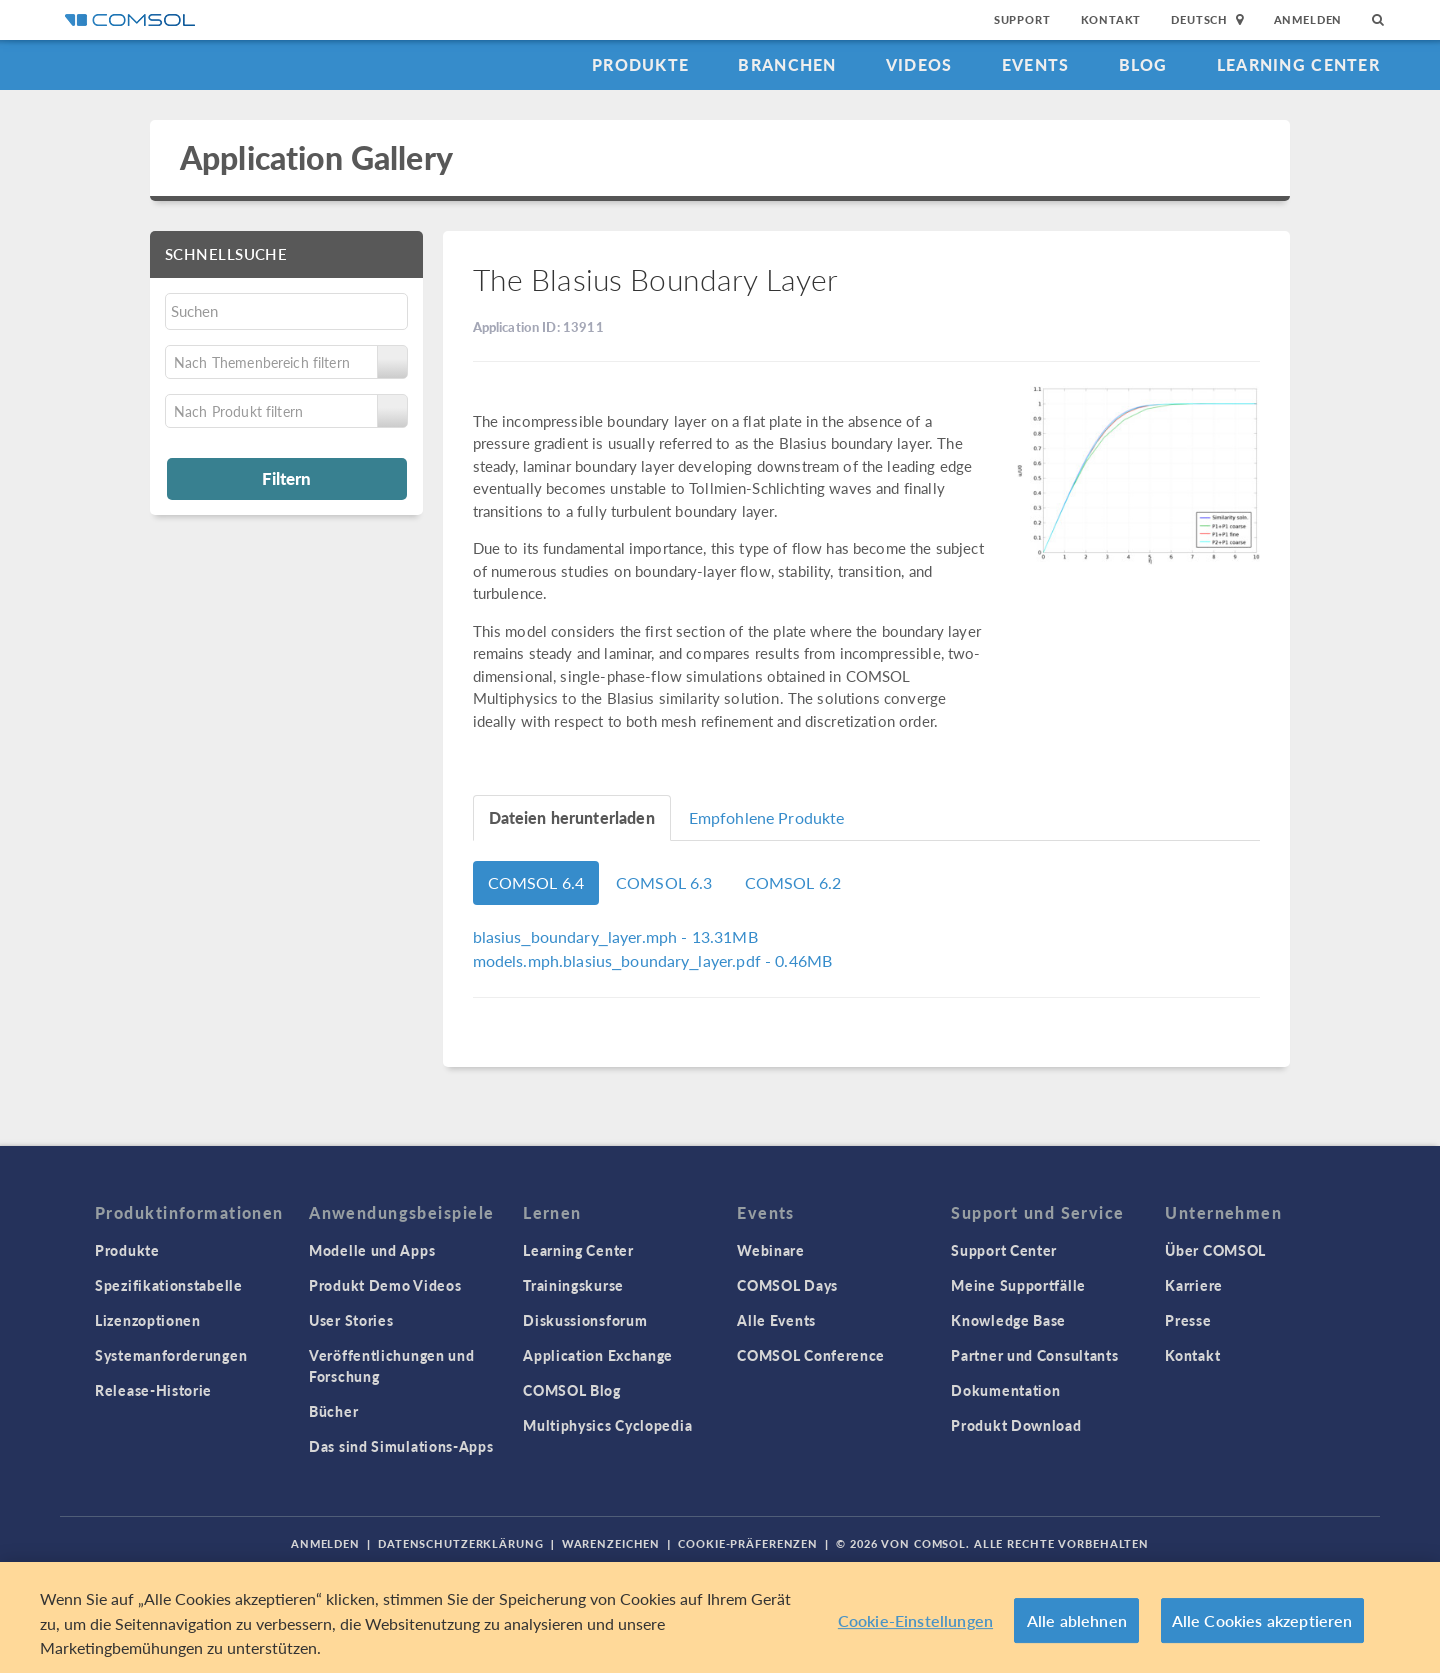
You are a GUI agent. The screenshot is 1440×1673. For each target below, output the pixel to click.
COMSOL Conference (811, 1355)
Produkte (640, 64)
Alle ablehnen (1077, 1620)
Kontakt (1111, 19)
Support (1022, 19)
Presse (1188, 1320)
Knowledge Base (1008, 1320)
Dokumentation (1005, 1390)
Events (1036, 64)
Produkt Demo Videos (385, 1285)
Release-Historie (153, 1390)
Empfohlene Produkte (767, 817)
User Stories (351, 1320)
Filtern (286, 478)
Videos (919, 64)
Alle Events (776, 1320)
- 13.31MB (615, 936)
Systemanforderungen (171, 1355)
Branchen (787, 64)
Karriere (1194, 1285)
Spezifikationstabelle (169, 1285)
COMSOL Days (787, 1285)
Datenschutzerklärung (461, 1543)
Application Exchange (598, 1355)
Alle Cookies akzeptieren (1262, 1620)
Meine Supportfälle (1018, 1285)
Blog (1143, 64)
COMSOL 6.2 (793, 882)
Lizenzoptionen (148, 1320)
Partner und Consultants (1034, 1355)
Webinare (771, 1250)
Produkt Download (1016, 1425)
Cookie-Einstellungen (915, 1620)
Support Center (1004, 1250)
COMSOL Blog (572, 1390)
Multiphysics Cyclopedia (607, 1425)
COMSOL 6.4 (536, 882)
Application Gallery (316, 157)
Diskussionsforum (585, 1320)
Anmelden (1308, 19)
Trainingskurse (573, 1285)
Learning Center (1298, 64)
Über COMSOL (1215, 1250)
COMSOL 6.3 (664, 882)
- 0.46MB (653, 960)
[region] (720, 1617)
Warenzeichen (611, 1543)
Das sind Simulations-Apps (401, 1446)
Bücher (333, 1411)
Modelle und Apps (372, 1250)
